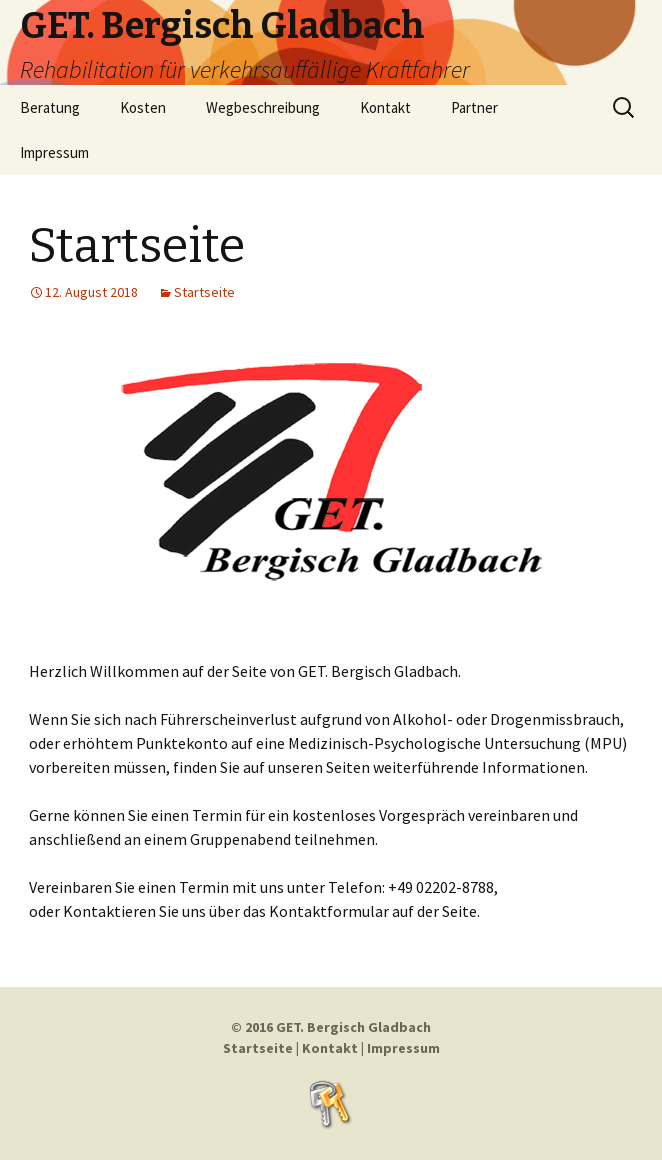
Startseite (137, 246)
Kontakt (385, 107)
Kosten (143, 107)
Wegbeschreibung (263, 107)
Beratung (50, 107)
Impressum (54, 152)
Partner (474, 107)
